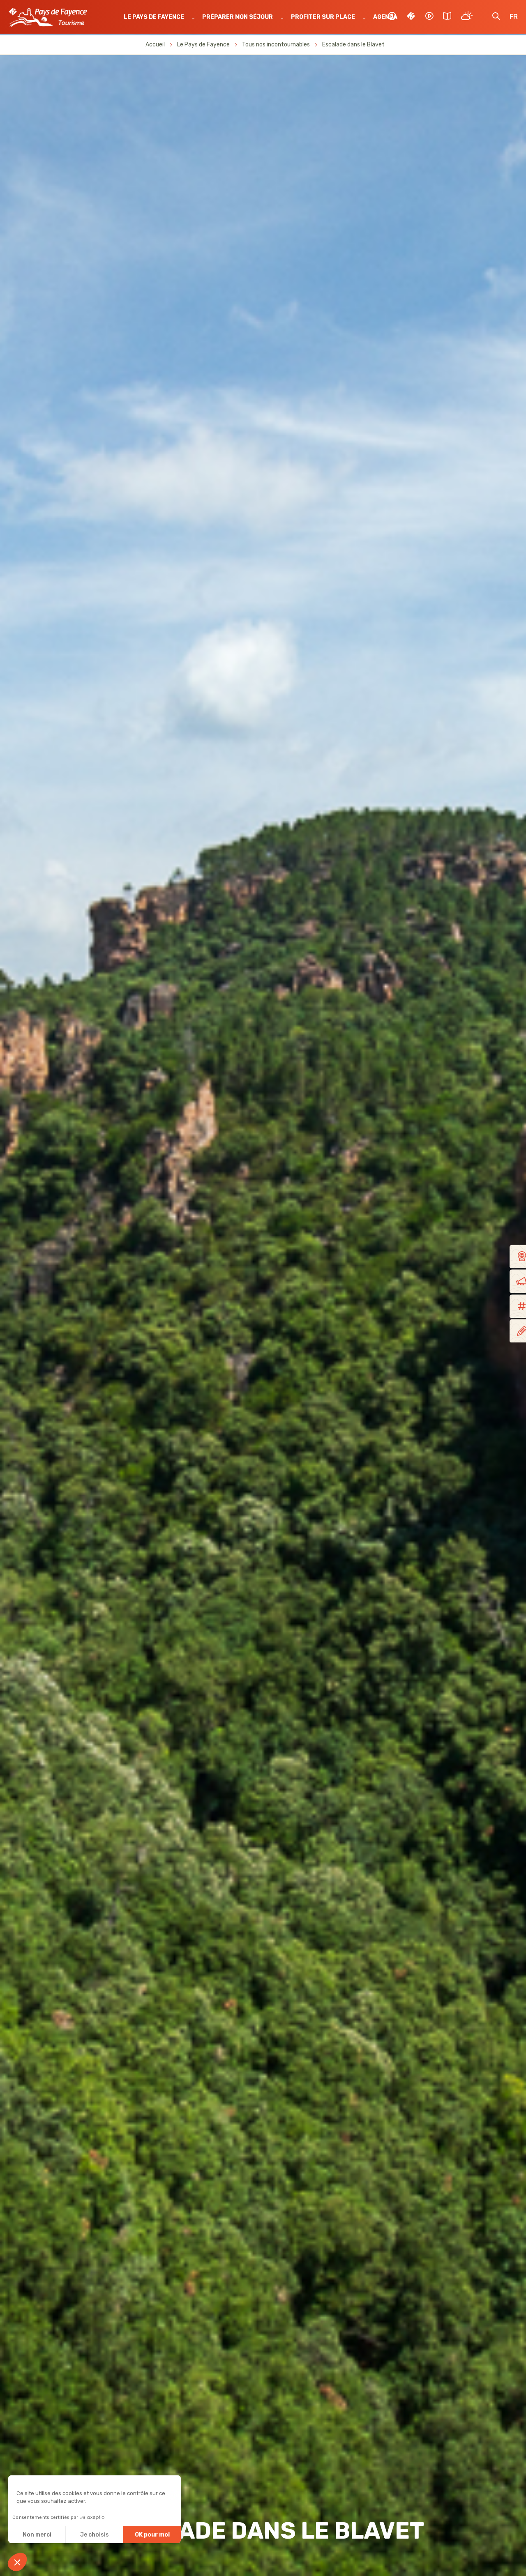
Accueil (155, 44)
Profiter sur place (323, 17)
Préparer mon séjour (238, 17)
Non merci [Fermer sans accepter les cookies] (37, 2534)
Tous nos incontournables (276, 44)
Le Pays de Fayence (155, 17)
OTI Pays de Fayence (49, 18)
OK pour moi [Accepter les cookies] (152, 2534)
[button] (17, 2562)
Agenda (385, 17)
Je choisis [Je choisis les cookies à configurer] (94, 2534)
